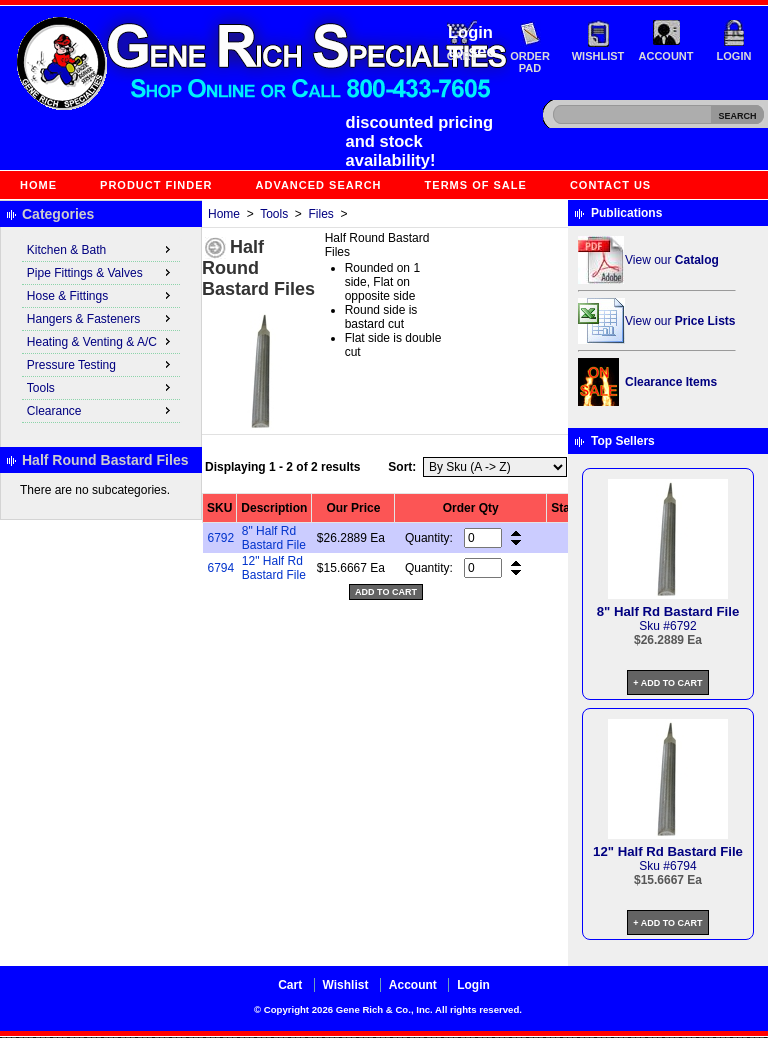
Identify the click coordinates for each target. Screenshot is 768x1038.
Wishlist (598, 56)
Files (321, 214)
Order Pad (530, 62)
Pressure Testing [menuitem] (101, 364)
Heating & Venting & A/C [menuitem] (101, 341)
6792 (221, 538)
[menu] (101, 331)
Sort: (402, 467)
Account (666, 56)
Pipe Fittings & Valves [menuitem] (101, 272)
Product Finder (156, 185)
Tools (274, 214)
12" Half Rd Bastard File (274, 568)
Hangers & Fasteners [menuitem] (101, 318)
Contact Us (610, 185)
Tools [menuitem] (101, 387)
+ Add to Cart (667, 683)
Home (38, 185)
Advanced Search (319, 185)
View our (672, 260)
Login (734, 56)
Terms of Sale (476, 185)
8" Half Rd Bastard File (274, 538)
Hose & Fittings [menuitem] (101, 295)
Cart (290, 985)
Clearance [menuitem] (101, 410)
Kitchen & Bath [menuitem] (101, 249)
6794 (221, 568)
